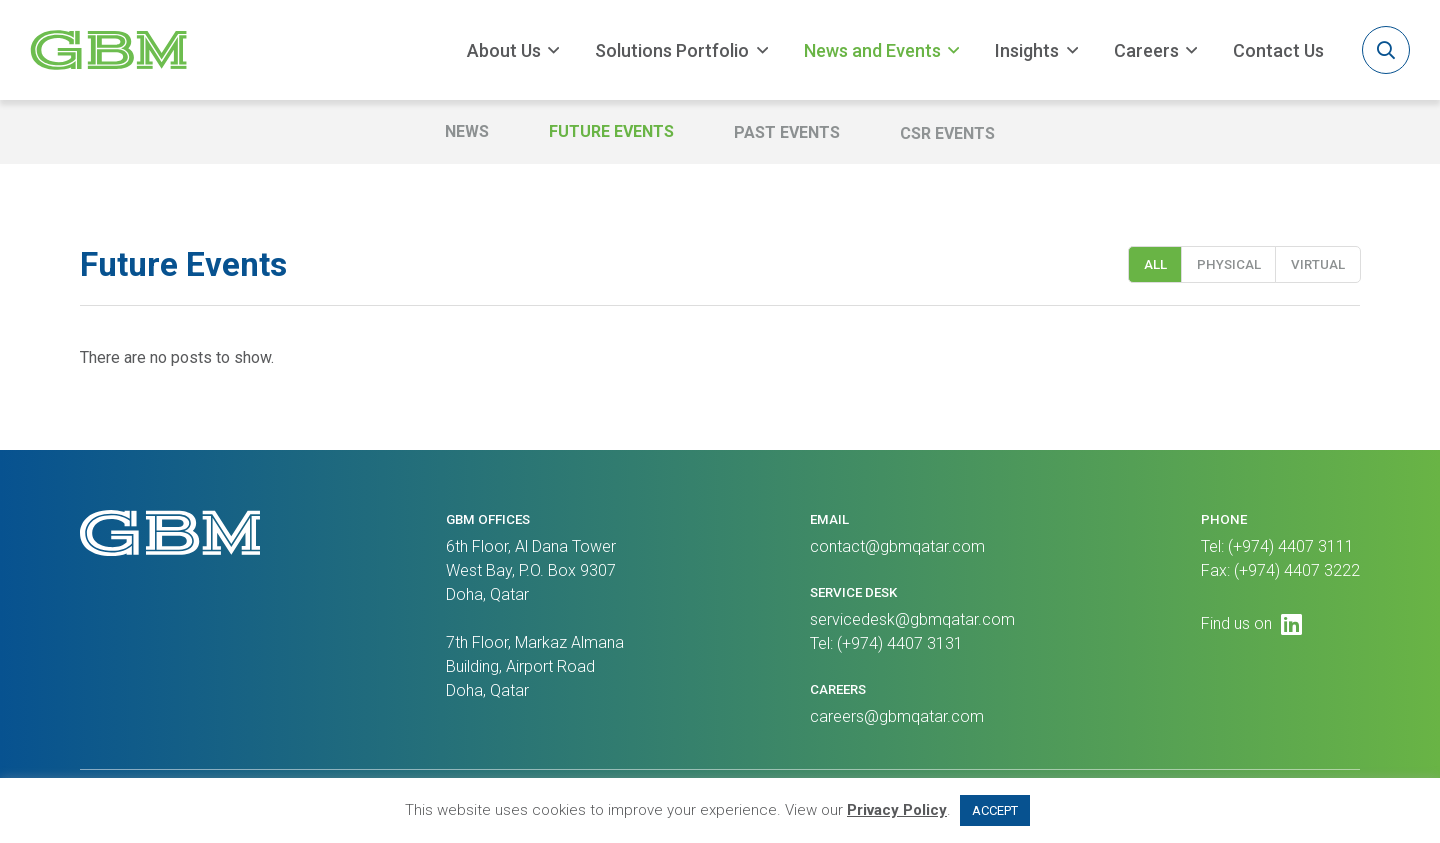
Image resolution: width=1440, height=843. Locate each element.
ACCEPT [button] (995, 810)
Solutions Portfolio (672, 50)
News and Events (872, 50)
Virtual (1318, 269)
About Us (504, 50)
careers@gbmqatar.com (897, 716)
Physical (1229, 269)
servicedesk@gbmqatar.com (912, 619)
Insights (1027, 50)
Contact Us (1278, 50)
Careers (1146, 50)
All (1155, 269)
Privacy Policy (897, 810)
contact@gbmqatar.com (897, 546)
